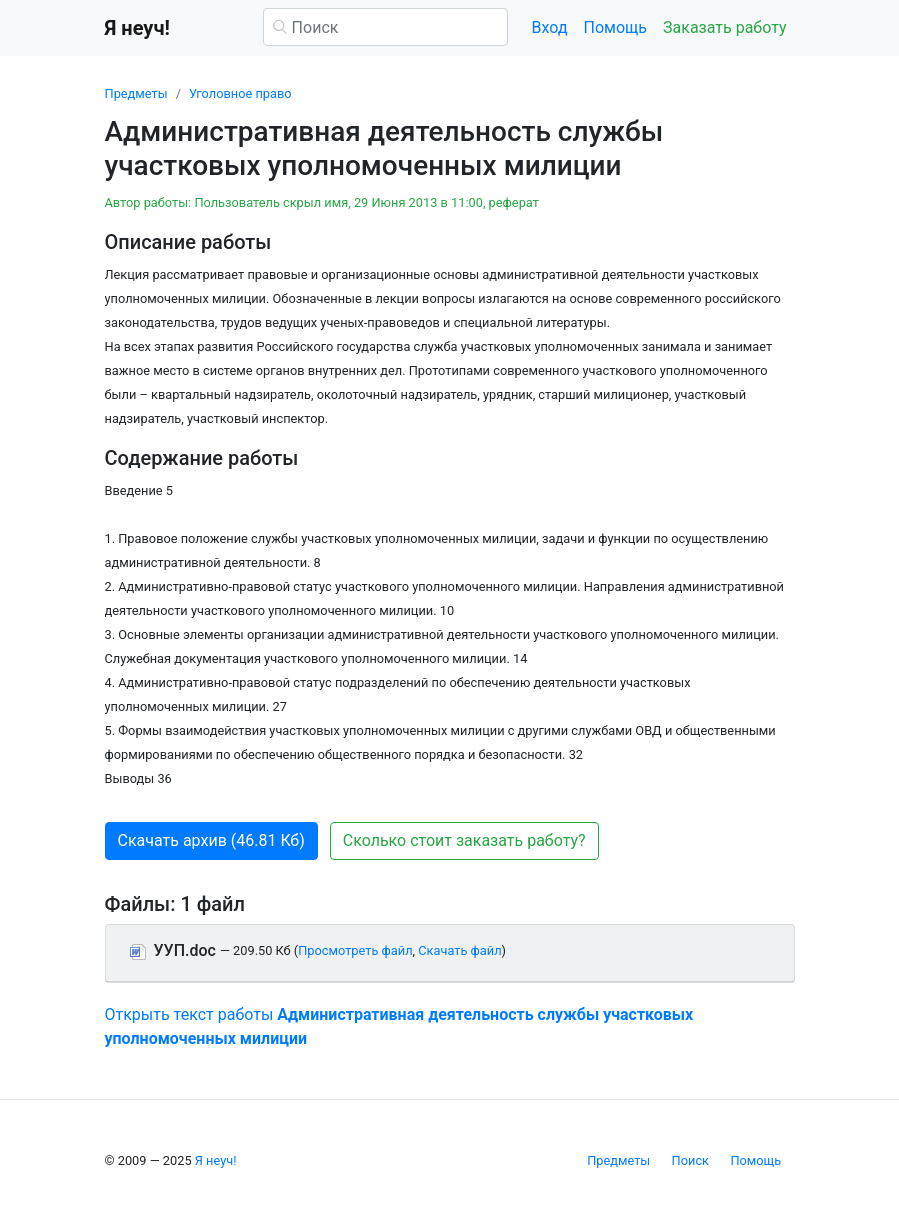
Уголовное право (240, 93)
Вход (550, 27)
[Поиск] (385, 27)
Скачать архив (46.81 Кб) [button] (211, 840)
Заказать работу (724, 27)
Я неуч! (216, 1160)
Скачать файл (459, 950)
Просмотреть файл (355, 950)
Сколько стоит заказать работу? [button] (464, 840)
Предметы (136, 93)
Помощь (615, 27)
